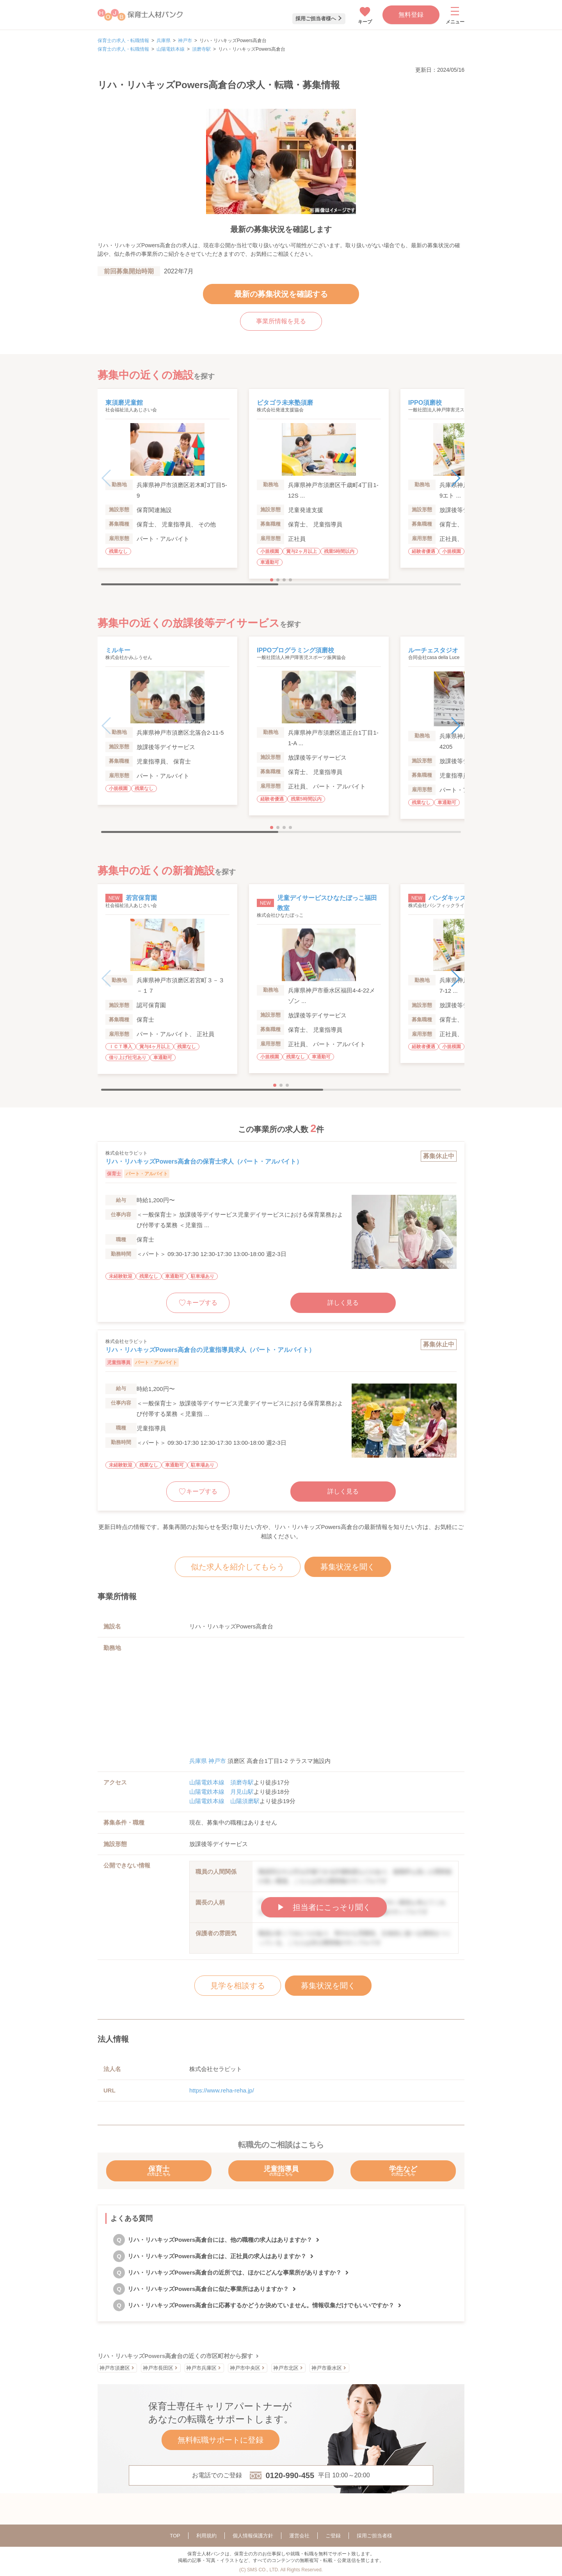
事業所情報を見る (281, 321)
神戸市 (185, 40)
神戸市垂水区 (326, 2368)
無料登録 (410, 14)
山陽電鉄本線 (171, 49)
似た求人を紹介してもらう (238, 1567)
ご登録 (333, 2536)
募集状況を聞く (347, 1567)
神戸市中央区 (245, 2368)
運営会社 (299, 2536)
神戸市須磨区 (115, 2368)
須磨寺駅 (201, 49)
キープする (201, 1302)
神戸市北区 (286, 2368)
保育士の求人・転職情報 (123, 40)
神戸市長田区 (158, 2368)
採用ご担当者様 (374, 2536)
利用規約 (206, 2536)
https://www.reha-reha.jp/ (221, 2090)
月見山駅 (242, 1791)
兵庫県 (164, 40)
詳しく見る (343, 1302)
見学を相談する (237, 1985)
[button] (455, 478)
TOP (175, 2536)
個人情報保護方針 (253, 2536)
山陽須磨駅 (245, 1801)
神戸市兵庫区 (201, 2368)
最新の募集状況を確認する (281, 294)
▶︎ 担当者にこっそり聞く (324, 1907)
